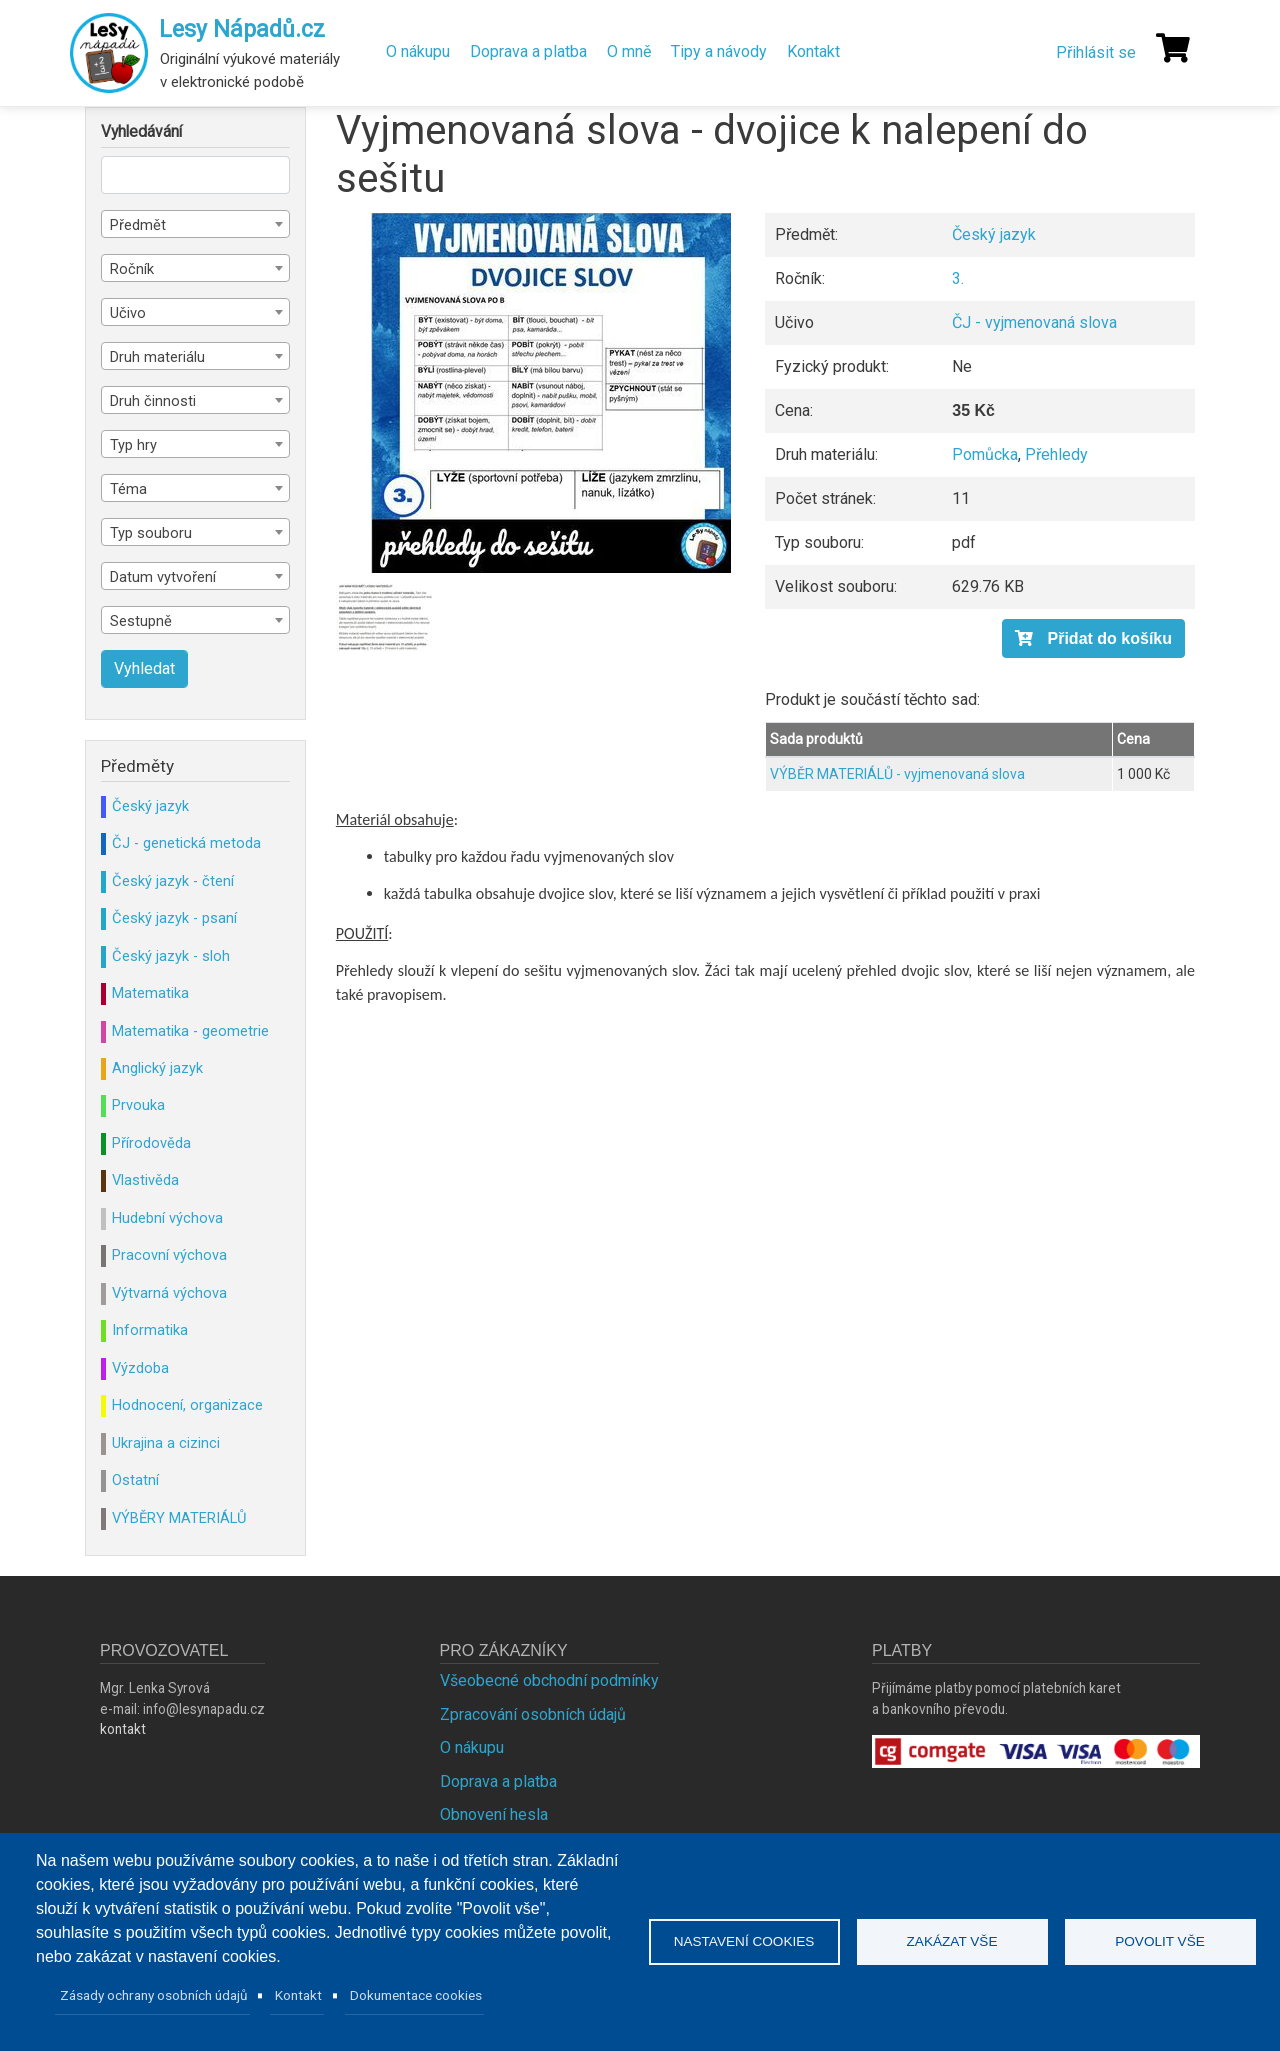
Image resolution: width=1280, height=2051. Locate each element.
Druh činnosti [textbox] (153, 401)
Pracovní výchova (169, 1255)
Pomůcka (985, 454)
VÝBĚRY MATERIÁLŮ (179, 1518)
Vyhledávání (141, 132)
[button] (551, 393)
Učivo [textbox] (128, 313)
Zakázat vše (952, 1941)
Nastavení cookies (744, 1941)
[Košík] (1173, 48)
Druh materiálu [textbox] (157, 357)
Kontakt (813, 51)
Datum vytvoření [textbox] (163, 577)
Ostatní (135, 1480)
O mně (629, 51)
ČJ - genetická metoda (186, 843)
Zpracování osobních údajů (533, 1714)
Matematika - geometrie (190, 1031)
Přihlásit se (1096, 52)
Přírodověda (151, 1143)
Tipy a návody (719, 51)
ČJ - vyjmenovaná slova (1034, 322)
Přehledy (1056, 454)
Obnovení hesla (494, 1814)
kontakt (123, 1729)
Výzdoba (140, 1368)
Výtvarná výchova (169, 1293)
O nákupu (418, 51)
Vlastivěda (145, 1180)
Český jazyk (994, 234)
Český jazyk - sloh (171, 956)
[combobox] (195, 224)
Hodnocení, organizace (187, 1405)
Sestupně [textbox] (141, 621)
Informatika (150, 1330)
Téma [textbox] (128, 489)
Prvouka (138, 1105)
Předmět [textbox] (138, 225)
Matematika (150, 993)
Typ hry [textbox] (133, 445)
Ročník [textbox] (132, 269)
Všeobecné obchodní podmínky (549, 1680)
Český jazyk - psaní (174, 918)
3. (958, 278)
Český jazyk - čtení (173, 881)
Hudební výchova (167, 1218)
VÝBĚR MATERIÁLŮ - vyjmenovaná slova (897, 774)
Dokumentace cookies (416, 1995)
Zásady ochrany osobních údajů (154, 1995)
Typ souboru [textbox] (151, 533)
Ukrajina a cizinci (166, 1443)
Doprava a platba (528, 51)
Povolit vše (1160, 1941)
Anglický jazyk (157, 1068)
